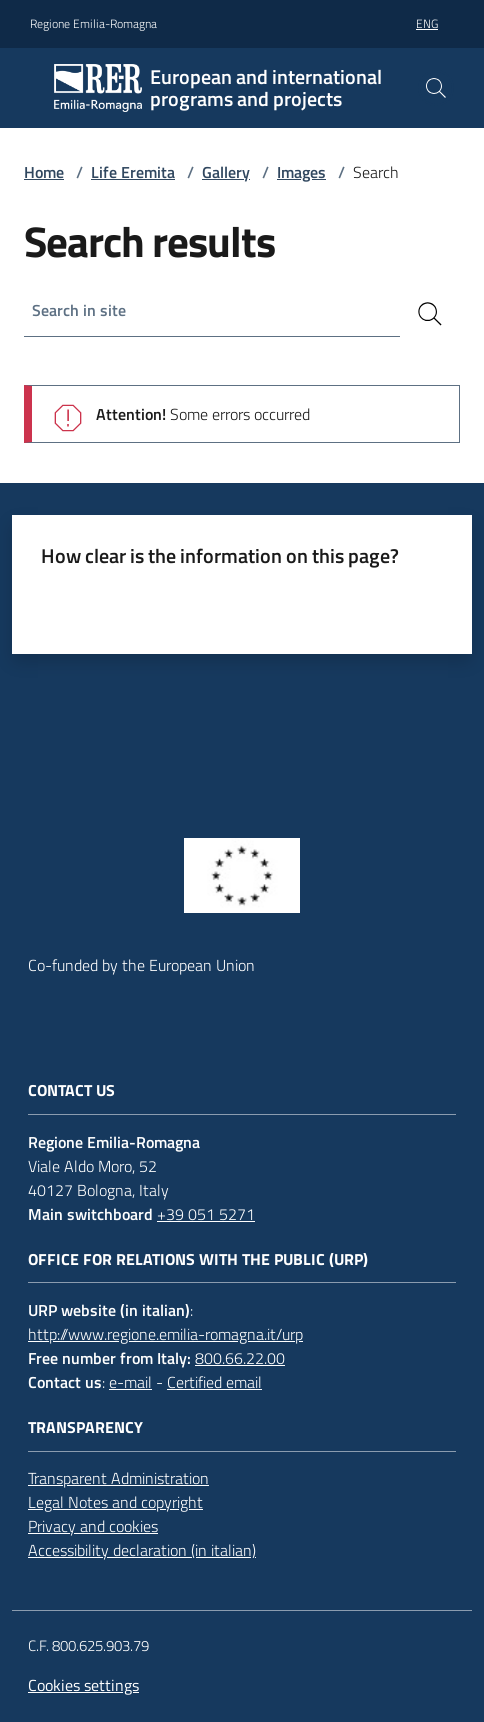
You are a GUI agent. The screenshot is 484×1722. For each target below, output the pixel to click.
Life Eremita (133, 172)
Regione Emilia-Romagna (93, 24)
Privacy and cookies (93, 1526)
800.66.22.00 (240, 1358)
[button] (436, 88)
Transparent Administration (118, 1478)
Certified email (214, 1382)
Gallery (226, 172)
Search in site (79, 310)
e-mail (130, 1382)
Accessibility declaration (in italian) (142, 1550)
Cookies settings (83, 1685)
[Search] (430, 314)
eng (427, 23)
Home (44, 172)
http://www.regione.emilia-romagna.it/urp (165, 1334)
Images (301, 172)
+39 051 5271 (206, 1214)
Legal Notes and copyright (115, 1502)
